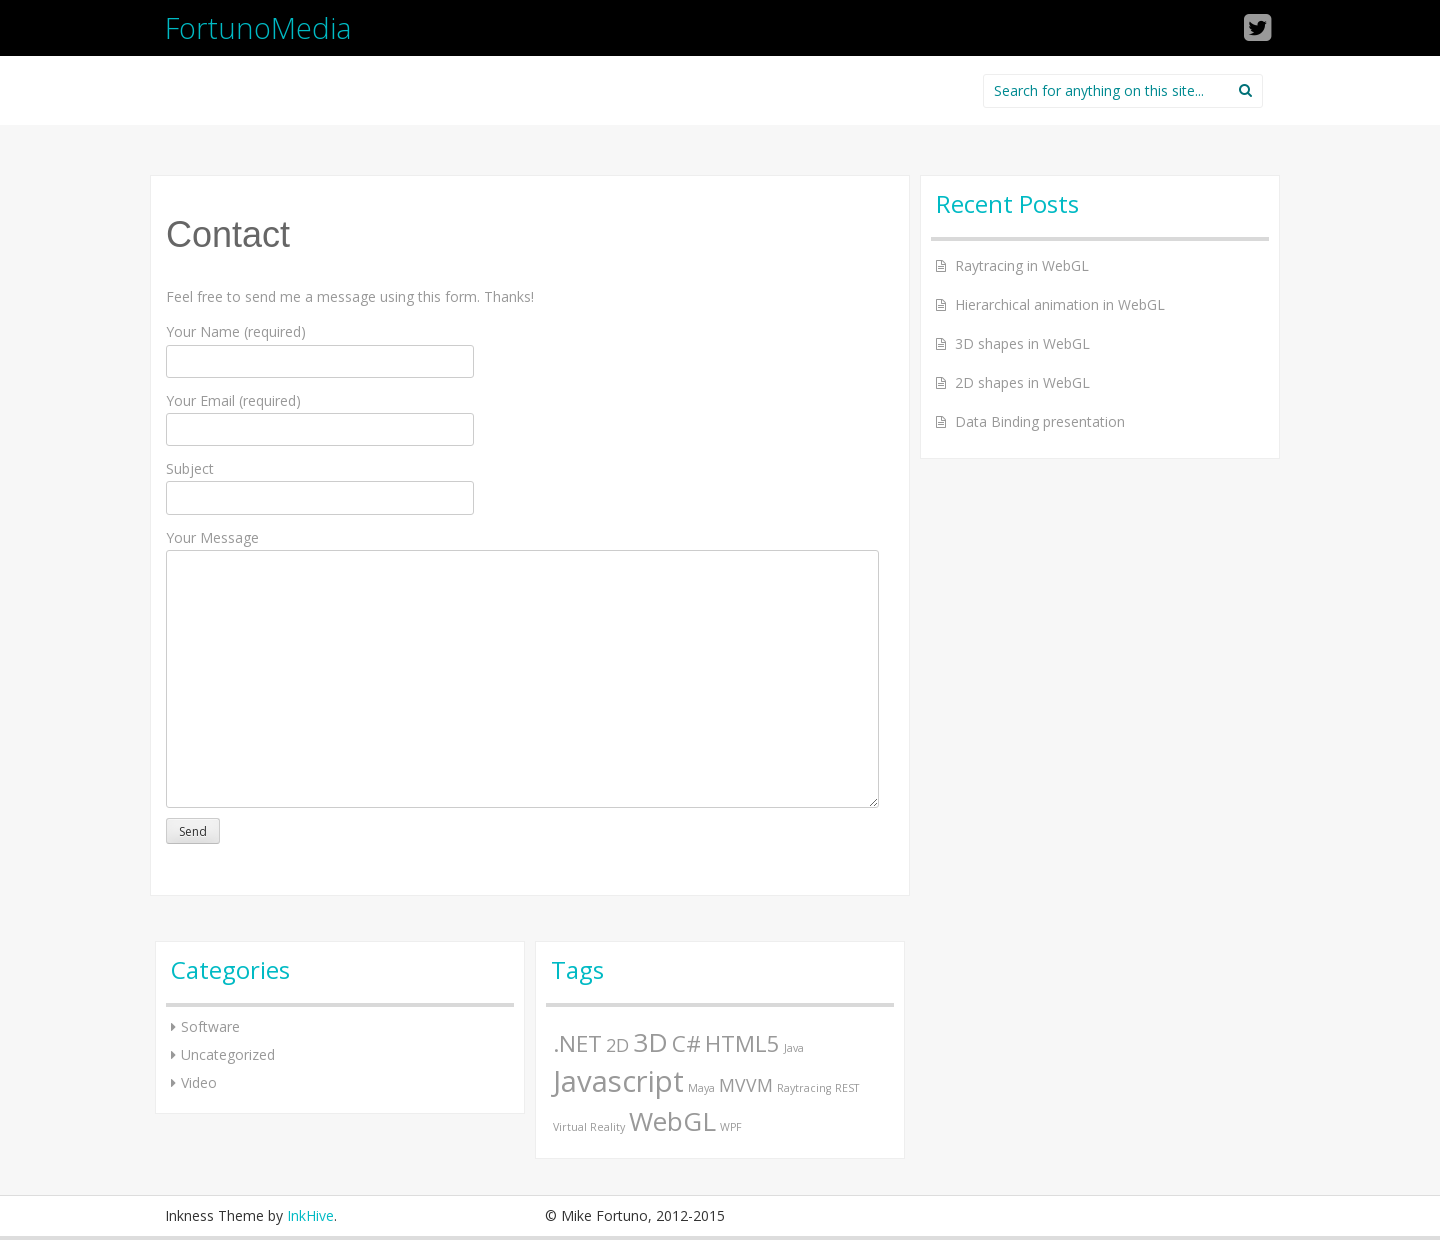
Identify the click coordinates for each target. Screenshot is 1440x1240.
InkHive (310, 1215)
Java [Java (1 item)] (794, 1048)
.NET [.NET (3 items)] (577, 1043)
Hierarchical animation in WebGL (1060, 304)
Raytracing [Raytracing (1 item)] (804, 1088)
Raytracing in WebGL (1022, 265)
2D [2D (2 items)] (617, 1045)
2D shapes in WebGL (1022, 382)
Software (210, 1026)
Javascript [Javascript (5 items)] (618, 1081)
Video (199, 1082)
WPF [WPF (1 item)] (731, 1127)
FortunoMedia (258, 27)
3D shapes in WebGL (1022, 343)
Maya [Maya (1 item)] (701, 1088)
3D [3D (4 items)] (650, 1042)
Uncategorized (228, 1054)
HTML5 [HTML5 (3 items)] (742, 1043)
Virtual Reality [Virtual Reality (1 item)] (589, 1127)
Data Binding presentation (1040, 421)
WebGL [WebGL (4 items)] (672, 1121)
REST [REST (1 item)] (847, 1088)
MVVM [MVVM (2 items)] (746, 1085)
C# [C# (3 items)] (686, 1043)
